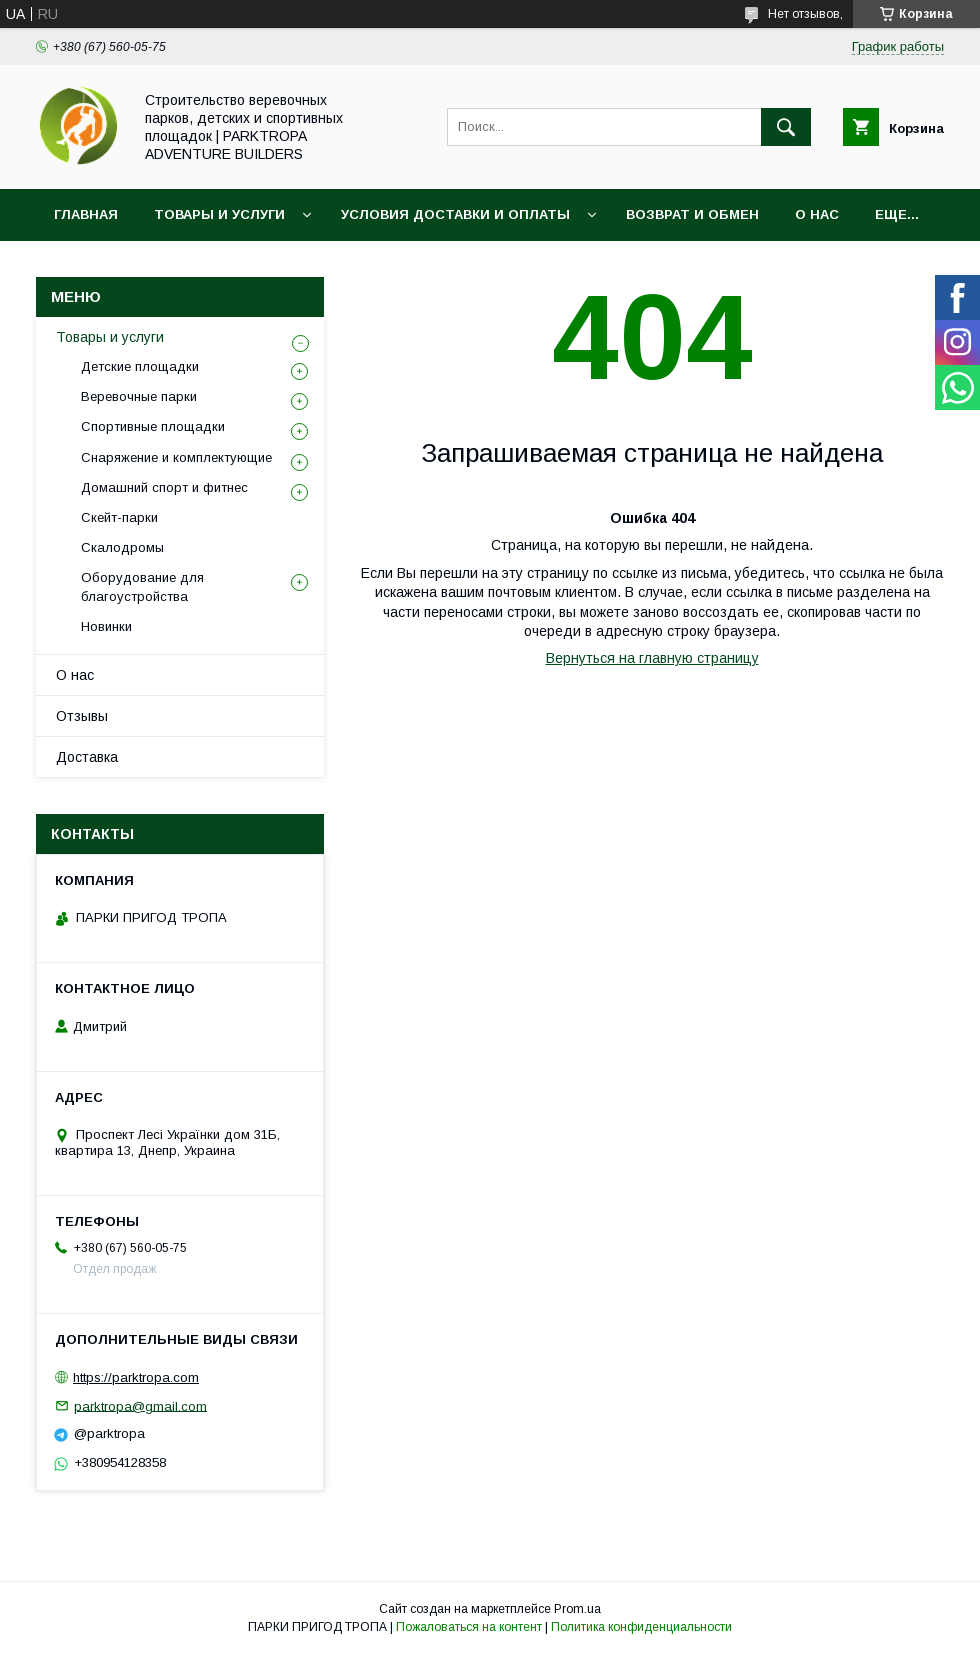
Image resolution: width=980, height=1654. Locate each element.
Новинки (106, 626)
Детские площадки (140, 366)
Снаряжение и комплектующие (176, 457)
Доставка (87, 757)
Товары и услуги (219, 214)
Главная (86, 214)
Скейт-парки (119, 517)
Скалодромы (122, 547)
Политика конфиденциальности (641, 1627)
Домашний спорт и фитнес (164, 487)
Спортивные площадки (153, 426)
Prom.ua (577, 1609)
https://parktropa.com (136, 1377)
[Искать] (786, 127)
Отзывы (82, 716)
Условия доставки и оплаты (455, 214)
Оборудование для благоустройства (142, 586)
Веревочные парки (139, 396)
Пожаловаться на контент (469, 1627)
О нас (817, 214)
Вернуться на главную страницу (652, 658)
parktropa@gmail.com (140, 1405)
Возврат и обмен (692, 214)
